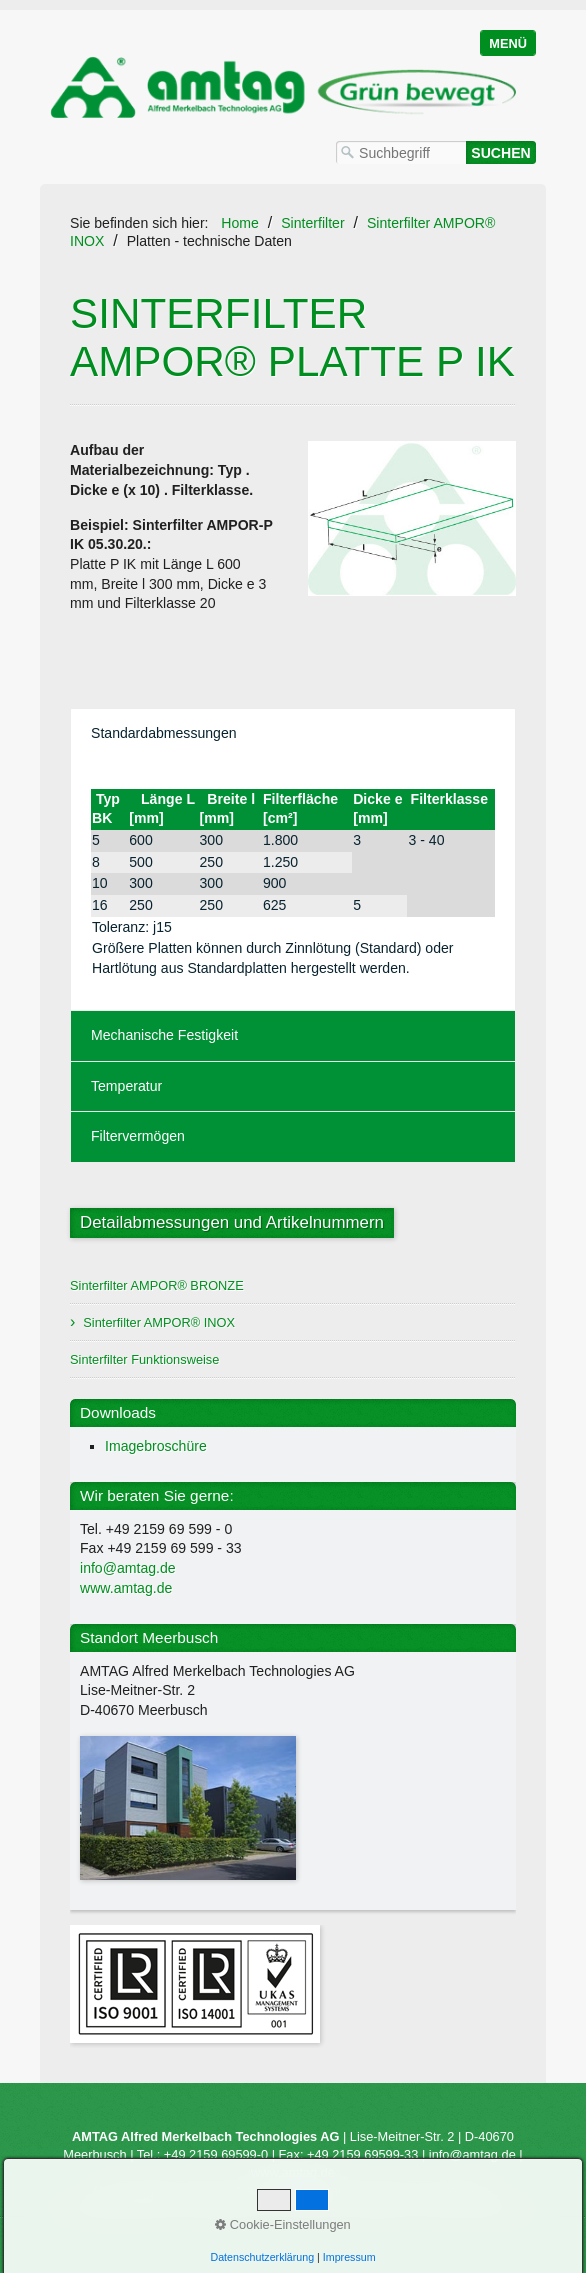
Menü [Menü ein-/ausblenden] (508, 43)
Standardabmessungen (164, 733)
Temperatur (126, 1086)
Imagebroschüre (156, 1446)
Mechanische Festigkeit (164, 1035)
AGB (435, 2208)
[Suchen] (501, 152)
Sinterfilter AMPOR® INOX (159, 1322)
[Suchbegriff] (401, 152)
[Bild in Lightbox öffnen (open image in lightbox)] (412, 518)
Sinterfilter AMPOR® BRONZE (157, 1285)
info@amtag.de (128, 1568)
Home (240, 223)
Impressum (380, 2208)
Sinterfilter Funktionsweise (144, 1359)
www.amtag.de (126, 1588)
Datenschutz (495, 2208)
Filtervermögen (138, 1136)
